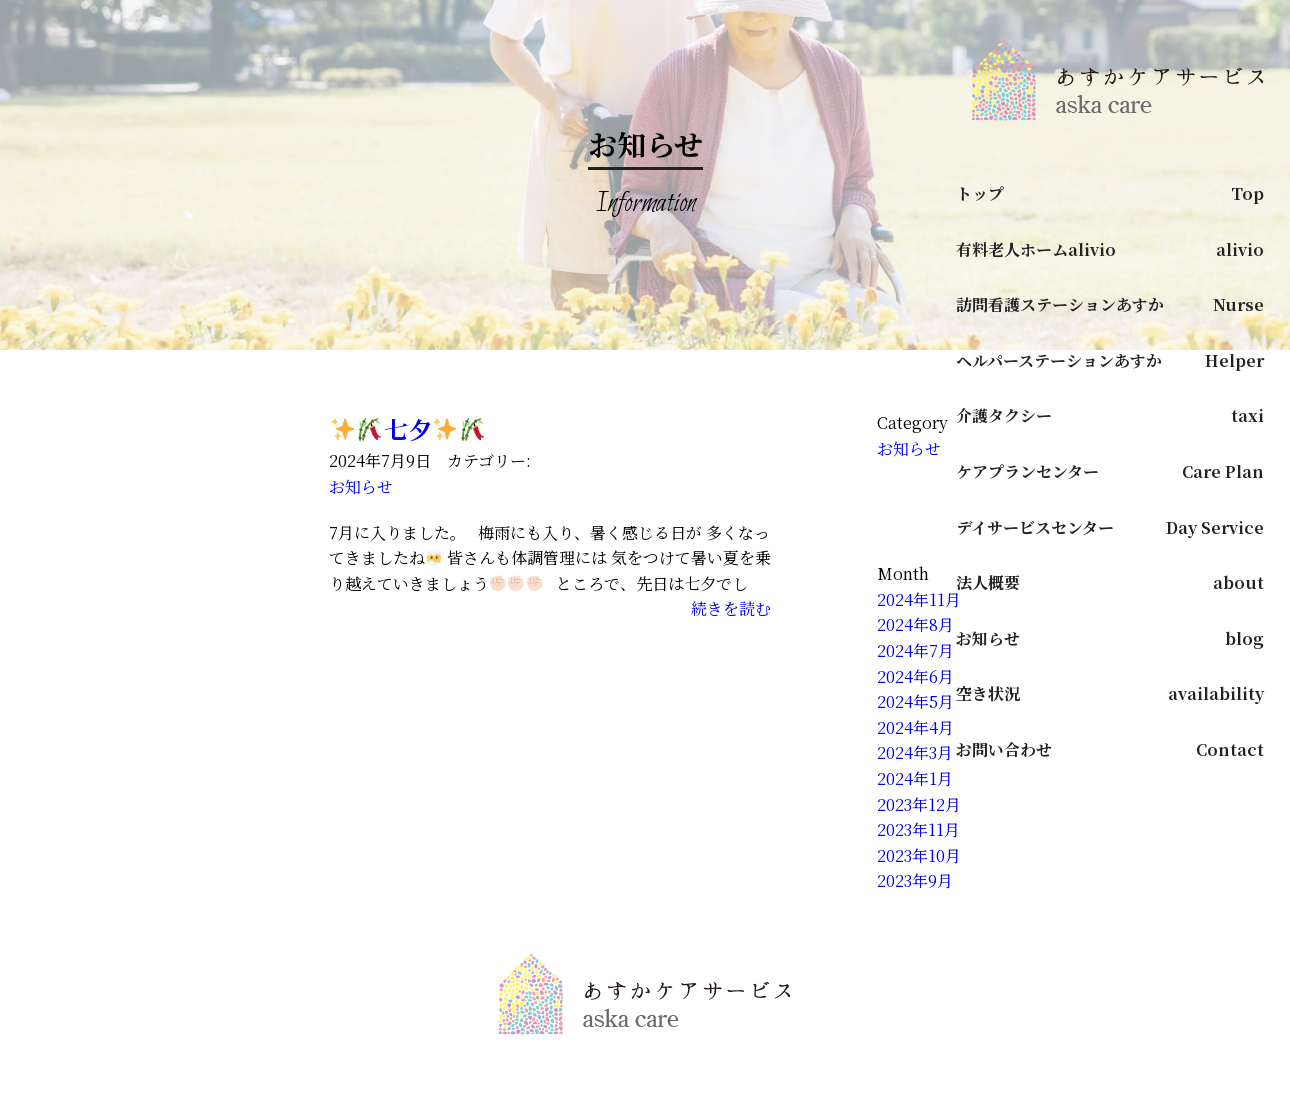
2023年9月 (915, 880)
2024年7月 (915, 650)
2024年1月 (915, 778)
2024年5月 (915, 701)
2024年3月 (915, 752)
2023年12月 (919, 804)
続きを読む (731, 608)
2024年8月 (915, 624)
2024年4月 (915, 727)
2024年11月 (919, 599)
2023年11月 (918, 829)
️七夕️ (408, 428)
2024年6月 (915, 676)
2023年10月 (919, 855)
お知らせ (361, 486)
